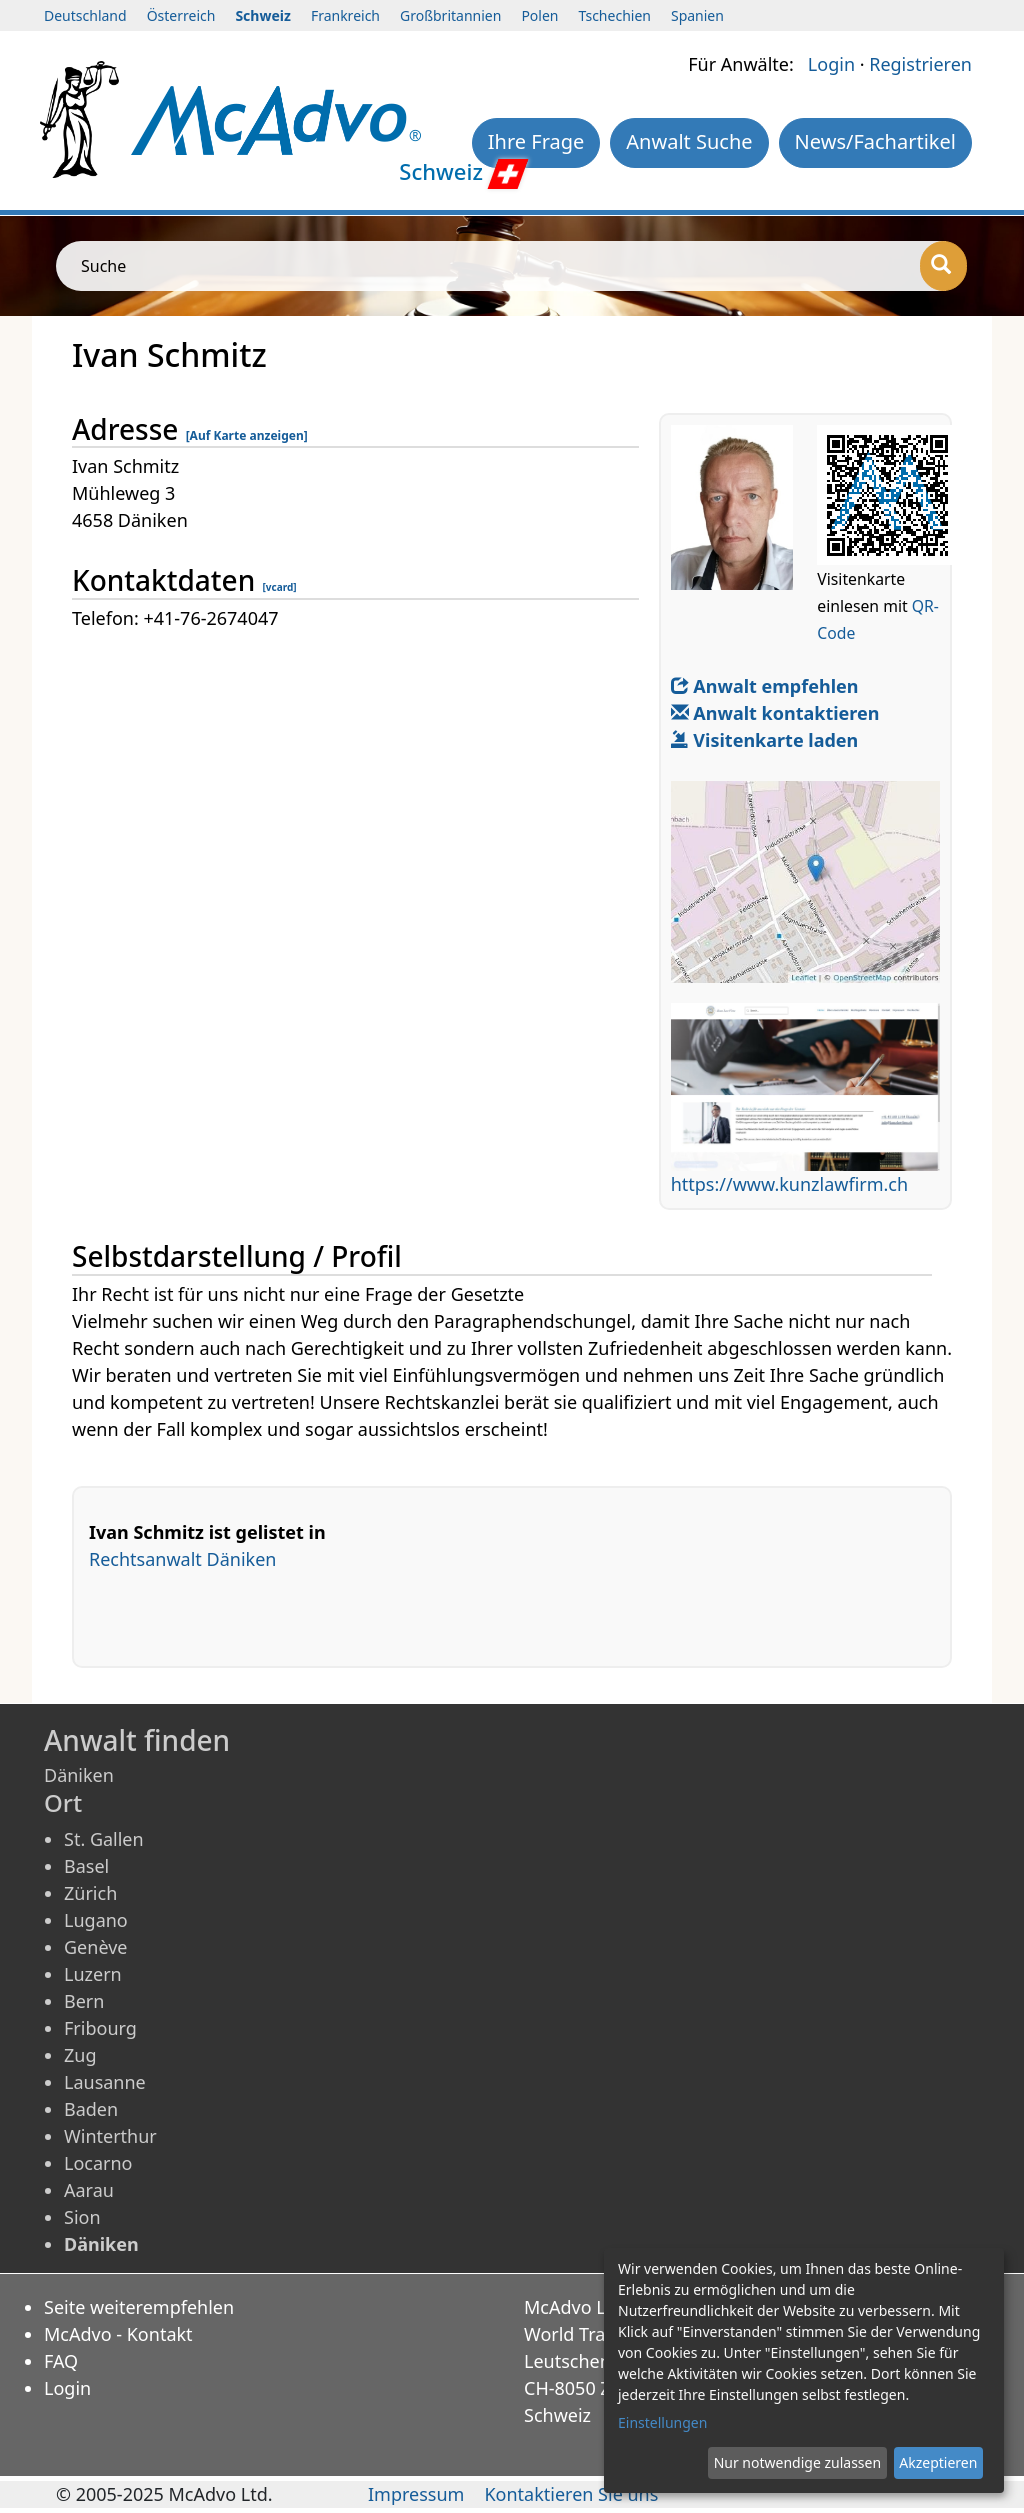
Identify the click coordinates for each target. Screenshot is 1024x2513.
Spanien (697, 15)
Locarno (98, 2163)
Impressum (416, 2494)
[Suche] (943, 266)
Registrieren (920, 64)
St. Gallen (104, 1839)
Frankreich (345, 15)
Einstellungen (662, 2422)
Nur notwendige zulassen (797, 2462)
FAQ (61, 2361)
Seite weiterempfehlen (139, 2307)
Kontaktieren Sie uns (571, 2494)
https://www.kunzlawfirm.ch (789, 1184)
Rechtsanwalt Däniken (182, 1559)
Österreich (181, 15)
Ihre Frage (536, 141)
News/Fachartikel (875, 141)
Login (831, 64)
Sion (82, 2217)
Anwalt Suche (689, 141)
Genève (95, 1947)
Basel (86, 1866)
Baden (91, 2109)
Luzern (93, 1974)
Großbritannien (450, 15)
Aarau (89, 2190)
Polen (539, 15)
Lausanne (105, 2082)
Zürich (90, 1893)
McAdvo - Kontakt (118, 2334)
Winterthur (110, 2136)
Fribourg (100, 2028)
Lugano (96, 1920)
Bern (84, 2001)
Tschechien (615, 15)
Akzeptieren (938, 2462)
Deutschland (85, 15)
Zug (80, 2055)
